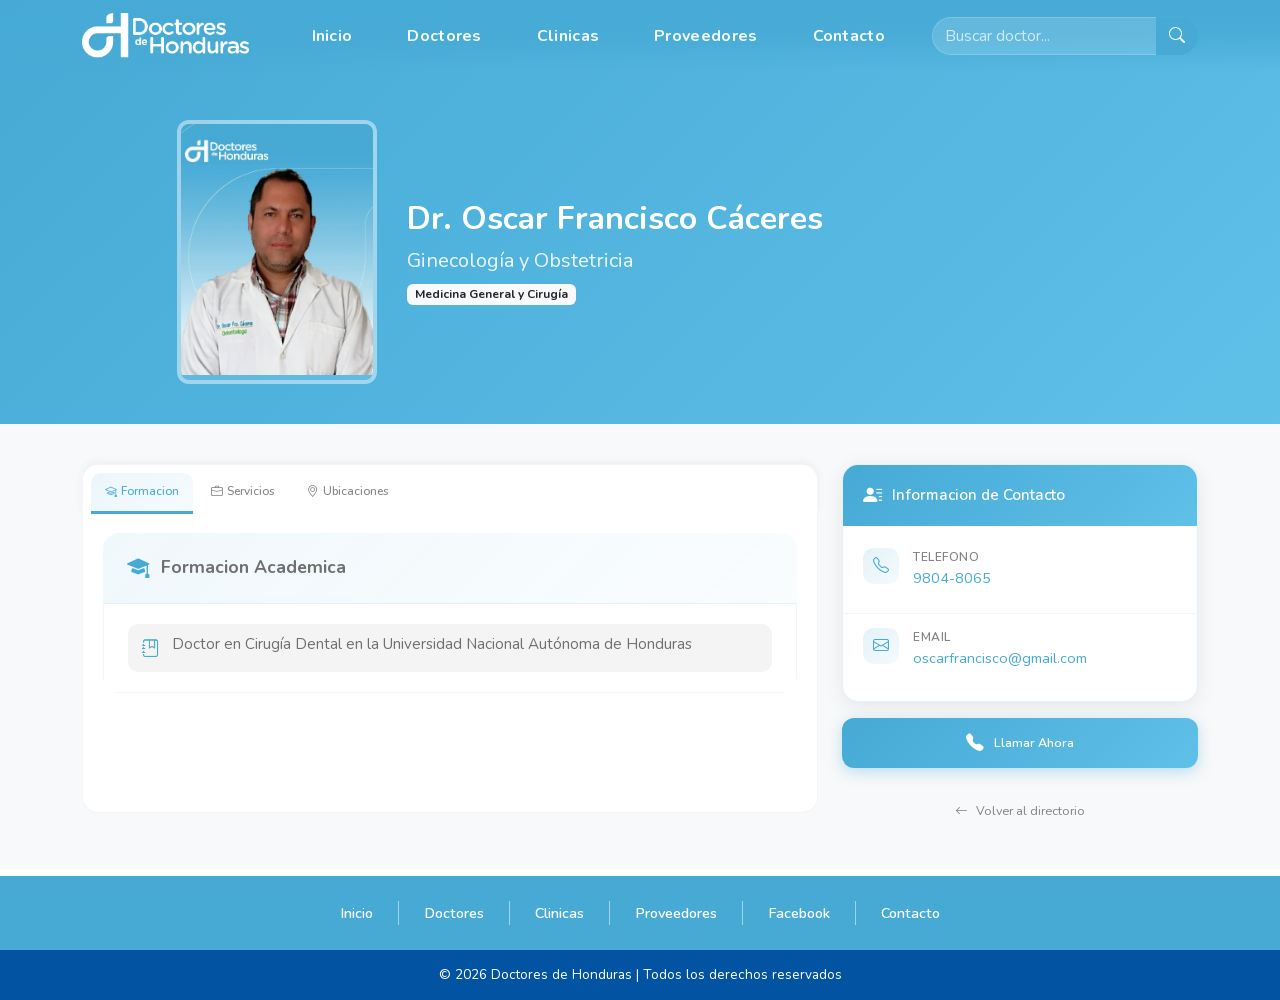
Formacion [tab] (150, 495)
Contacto (849, 36)
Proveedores (705, 36)
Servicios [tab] (269, 495)
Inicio (332, 36)
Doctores (444, 36)
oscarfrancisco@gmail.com (1000, 658)
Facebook (799, 913)
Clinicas (568, 36)
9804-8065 (952, 578)
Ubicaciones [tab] (394, 495)
